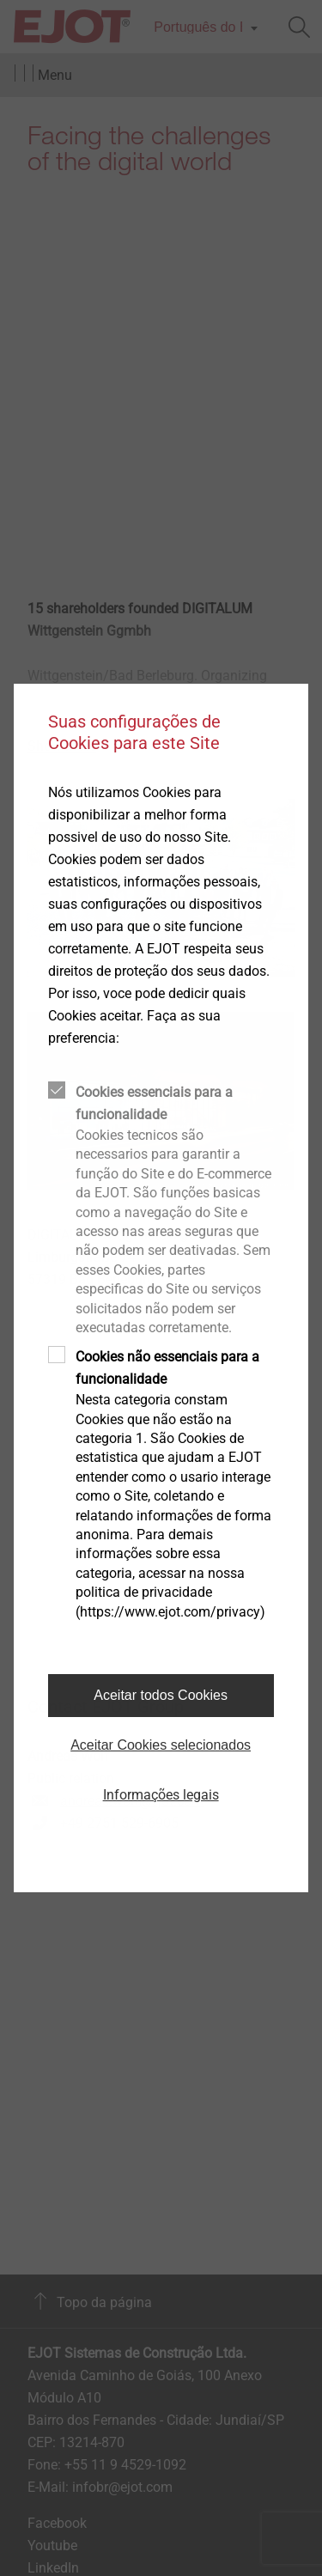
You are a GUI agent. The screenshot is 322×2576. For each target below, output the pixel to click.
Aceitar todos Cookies (161, 1695)
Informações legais (161, 1795)
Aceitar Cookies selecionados (160, 1745)
